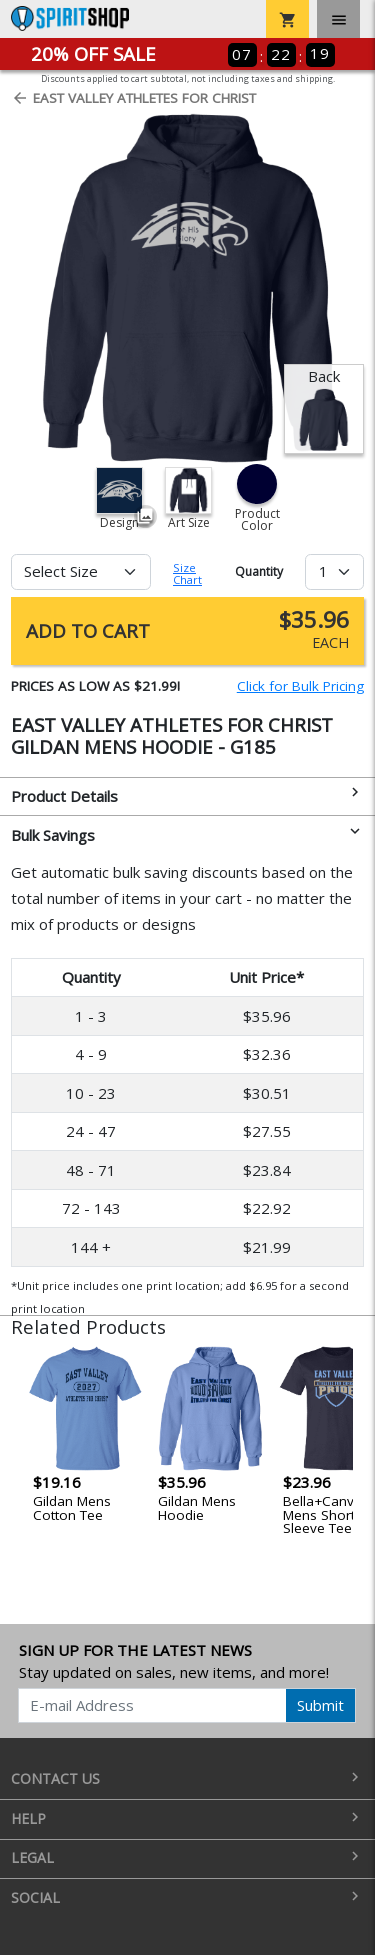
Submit (320, 1705)
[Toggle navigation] (338, 19)
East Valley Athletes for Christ (133, 98)
